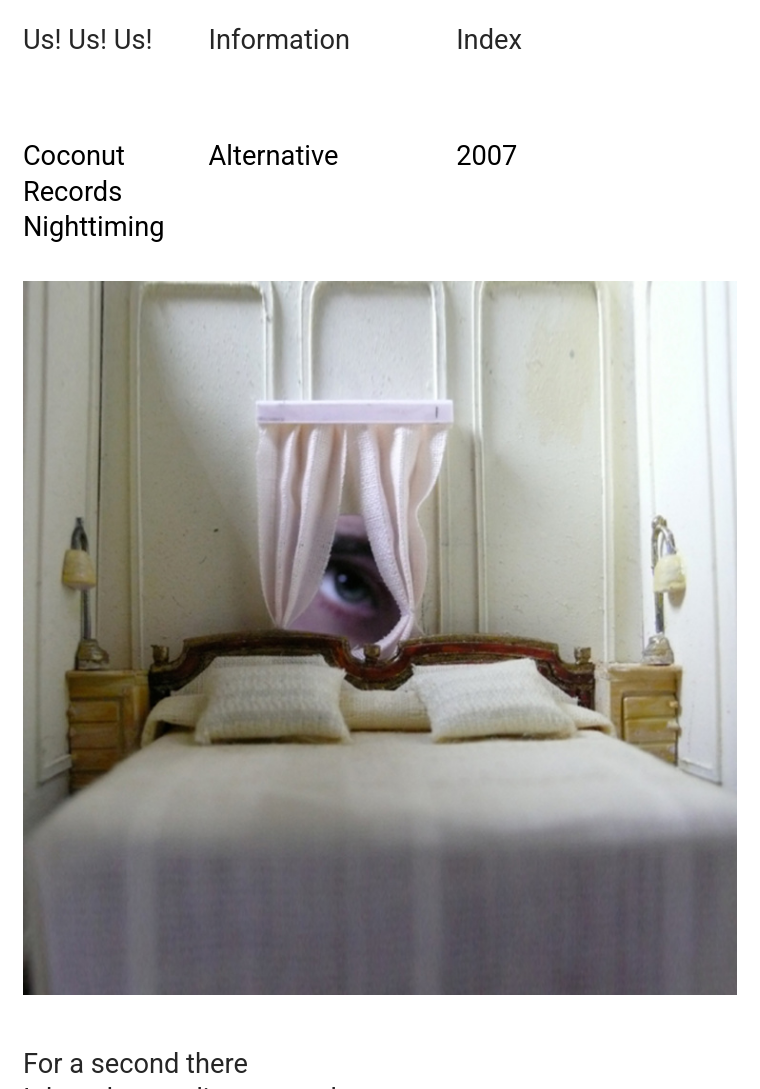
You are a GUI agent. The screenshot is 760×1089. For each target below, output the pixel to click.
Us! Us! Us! (88, 40)
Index (489, 40)
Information (279, 40)
